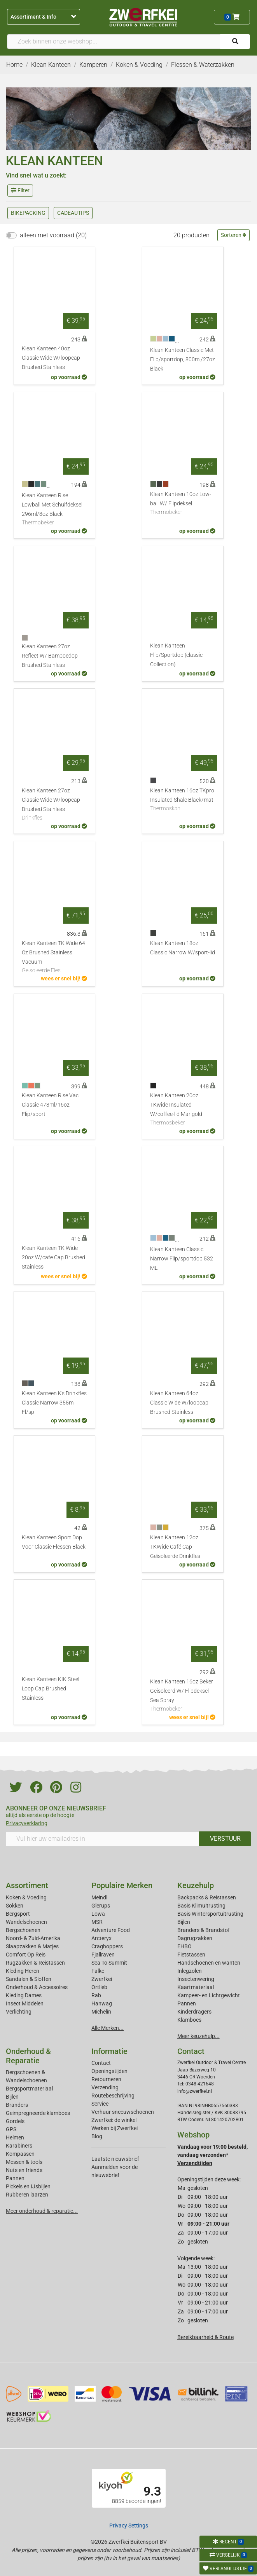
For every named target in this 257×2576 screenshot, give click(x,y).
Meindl (99, 1897)
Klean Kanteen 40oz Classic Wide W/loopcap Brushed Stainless (51, 358)
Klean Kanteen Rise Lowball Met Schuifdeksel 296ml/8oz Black (54, 509)
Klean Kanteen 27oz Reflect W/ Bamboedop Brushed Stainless (50, 655)
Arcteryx (101, 1938)
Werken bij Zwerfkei (114, 2128)
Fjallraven (103, 1954)
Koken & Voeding (26, 1897)
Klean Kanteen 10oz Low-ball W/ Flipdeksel (182, 504)
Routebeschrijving (113, 2095)
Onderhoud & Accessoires (37, 1987)
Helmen (15, 2137)
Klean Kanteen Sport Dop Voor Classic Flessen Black (54, 1542)
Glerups (100, 1905)
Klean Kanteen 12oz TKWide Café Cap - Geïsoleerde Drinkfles (175, 1547)
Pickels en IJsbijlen (28, 2186)
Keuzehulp (195, 1885)
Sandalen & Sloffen (28, 1979)
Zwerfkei (101, 1979)
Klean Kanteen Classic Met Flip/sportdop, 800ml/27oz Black (182, 359)
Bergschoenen (23, 1930)
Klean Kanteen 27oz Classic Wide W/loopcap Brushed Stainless (54, 804)
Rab (96, 1995)
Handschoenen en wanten (208, 1963)
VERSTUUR (225, 1838)
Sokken (14, 1905)
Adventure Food (110, 1930)
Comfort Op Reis (25, 1954)
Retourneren (106, 2079)
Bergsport (18, 1914)
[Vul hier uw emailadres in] (102, 1838)
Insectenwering (195, 1979)
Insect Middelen (25, 2003)
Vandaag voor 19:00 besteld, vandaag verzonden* (212, 2155)
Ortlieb (99, 1987)
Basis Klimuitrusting (201, 1905)
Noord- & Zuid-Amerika (33, 1938)
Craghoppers (107, 1946)
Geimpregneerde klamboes (38, 2113)
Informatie (109, 2051)
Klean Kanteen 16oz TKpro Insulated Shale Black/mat (182, 800)
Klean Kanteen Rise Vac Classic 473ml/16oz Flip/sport (50, 1104)
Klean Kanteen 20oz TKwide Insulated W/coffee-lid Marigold (182, 1109)
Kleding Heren (22, 1971)
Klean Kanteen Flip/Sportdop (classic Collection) (176, 655)
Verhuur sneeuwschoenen (122, 2112)
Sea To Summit (109, 1963)
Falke (97, 1971)
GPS (11, 2129)
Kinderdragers (194, 2012)
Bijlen (183, 1922)
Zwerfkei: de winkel (113, 2120)
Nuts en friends (24, 2170)
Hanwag (101, 2003)
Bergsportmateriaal (29, 2088)
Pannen (15, 2178)
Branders (17, 2105)
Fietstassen (191, 1954)
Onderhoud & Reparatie (28, 2056)
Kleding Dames (24, 1995)
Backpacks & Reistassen (206, 1897)
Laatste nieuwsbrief (115, 2159)
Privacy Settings (128, 2525)
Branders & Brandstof (203, 1930)
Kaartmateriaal (195, 1987)
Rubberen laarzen (27, 2194)
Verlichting (18, 2012)
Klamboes (189, 2020)
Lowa (98, 1914)
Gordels (15, 2121)
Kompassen (20, 2154)
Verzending (105, 2087)
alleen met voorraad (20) (53, 235)
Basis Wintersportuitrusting (210, 1914)
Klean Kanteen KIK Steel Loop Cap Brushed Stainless (50, 1688)
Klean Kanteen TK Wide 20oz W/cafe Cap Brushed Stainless (53, 1257)
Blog (96, 2136)
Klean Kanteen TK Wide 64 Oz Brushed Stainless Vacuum (54, 957)
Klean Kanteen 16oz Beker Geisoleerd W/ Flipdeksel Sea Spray (182, 1695)
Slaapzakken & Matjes (32, 1946)
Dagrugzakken (194, 1938)
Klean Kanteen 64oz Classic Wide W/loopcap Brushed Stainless (179, 1402)
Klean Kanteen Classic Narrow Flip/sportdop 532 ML (181, 1258)
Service (99, 2104)
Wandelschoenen (26, 1922)
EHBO (184, 1946)
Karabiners (19, 2146)
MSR (97, 1922)
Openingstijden (109, 2071)
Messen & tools (24, 2162)
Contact (101, 2063)
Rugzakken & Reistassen (35, 1963)
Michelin (101, 2012)
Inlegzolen (189, 1971)
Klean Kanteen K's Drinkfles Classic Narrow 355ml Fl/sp (54, 1402)
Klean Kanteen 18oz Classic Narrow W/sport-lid (182, 948)
